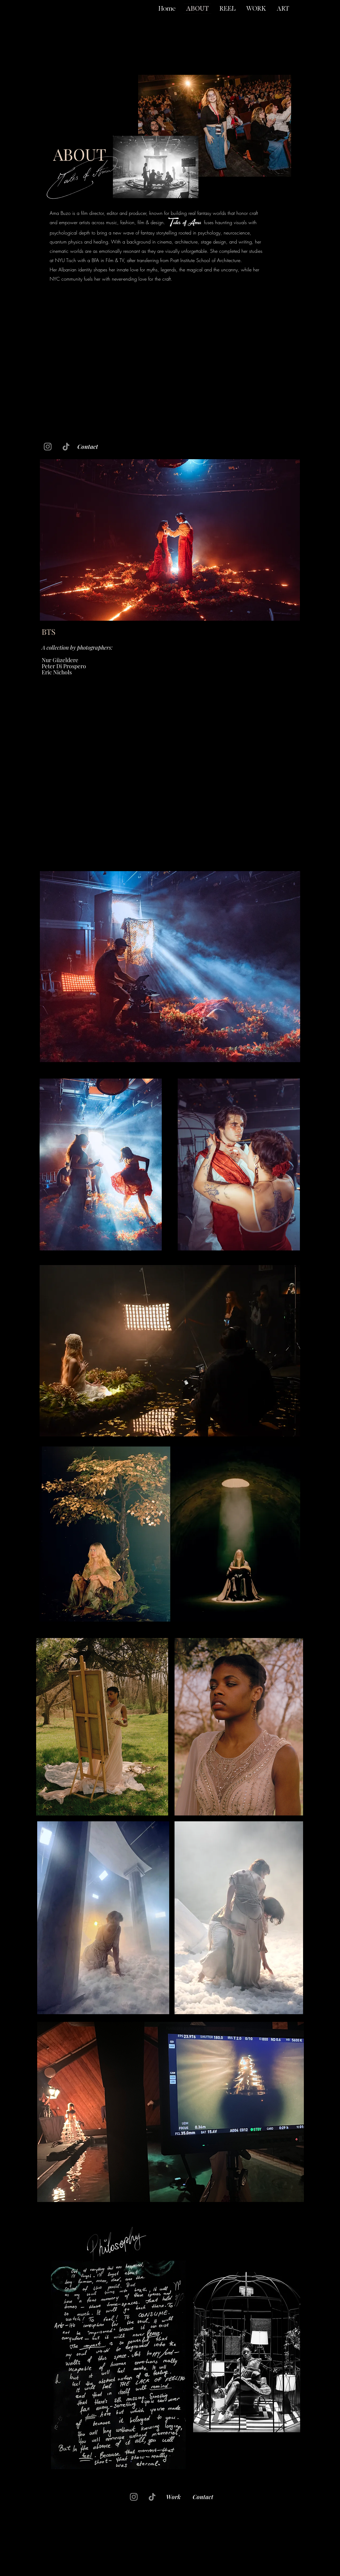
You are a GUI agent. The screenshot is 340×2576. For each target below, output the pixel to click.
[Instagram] (47, 446)
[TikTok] (66, 446)
